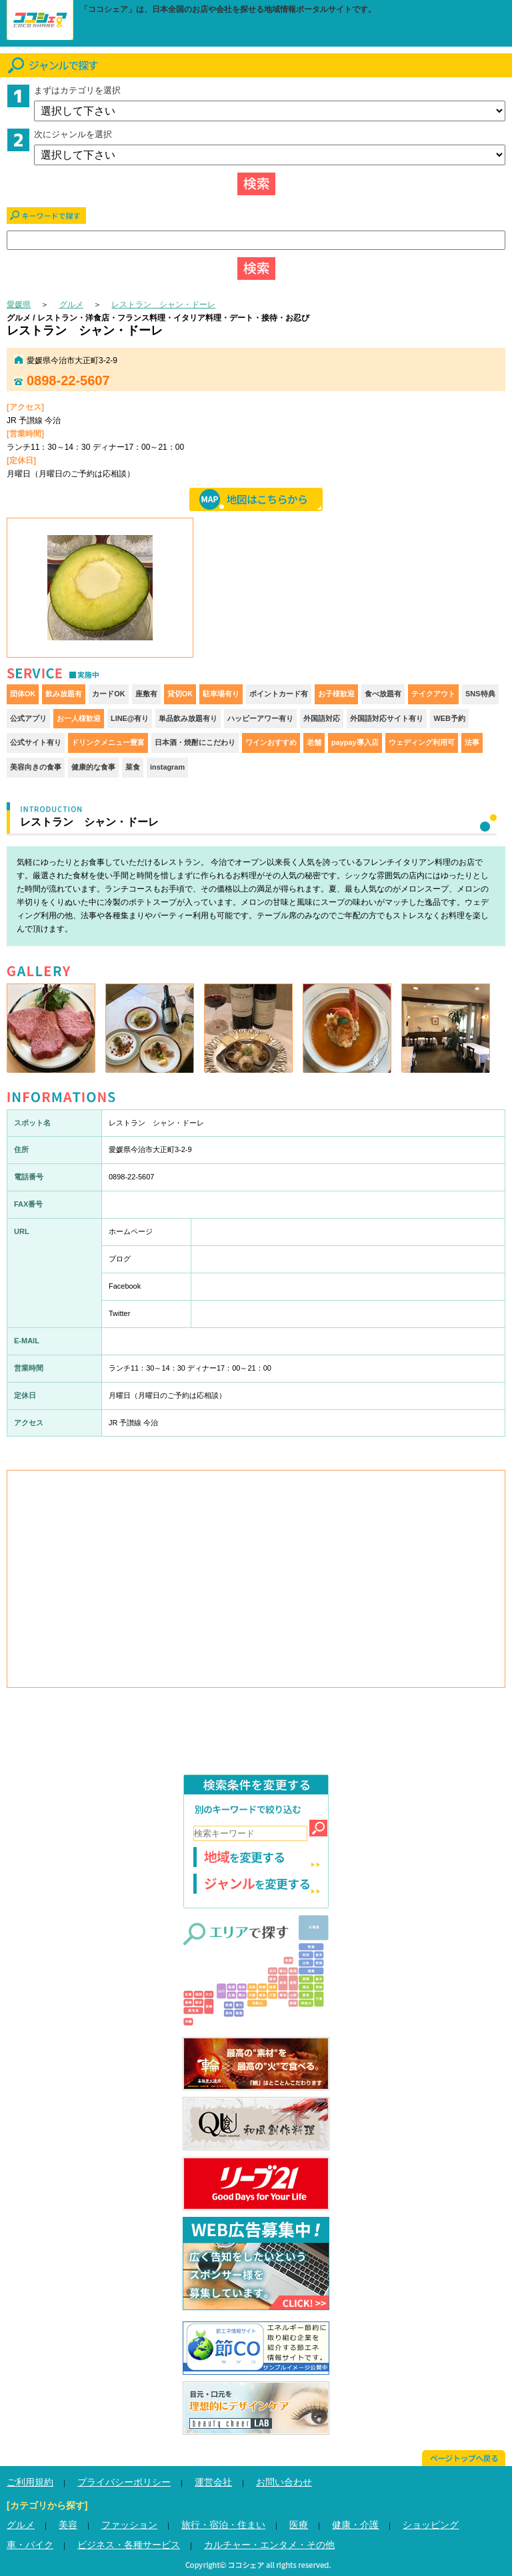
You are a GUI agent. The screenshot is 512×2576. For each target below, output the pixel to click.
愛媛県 (19, 304)
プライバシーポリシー (124, 2482)
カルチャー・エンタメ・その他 (269, 2544)
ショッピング (431, 2524)
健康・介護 (355, 2524)
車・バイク (30, 2544)
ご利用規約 (30, 2482)
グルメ (71, 304)
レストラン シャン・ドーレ (163, 304)
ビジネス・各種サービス (128, 2544)
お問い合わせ (284, 2482)
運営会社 (213, 2482)
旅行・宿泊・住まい (223, 2524)
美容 (68, 2524)
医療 (298, 2524)
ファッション (129, 2524)
